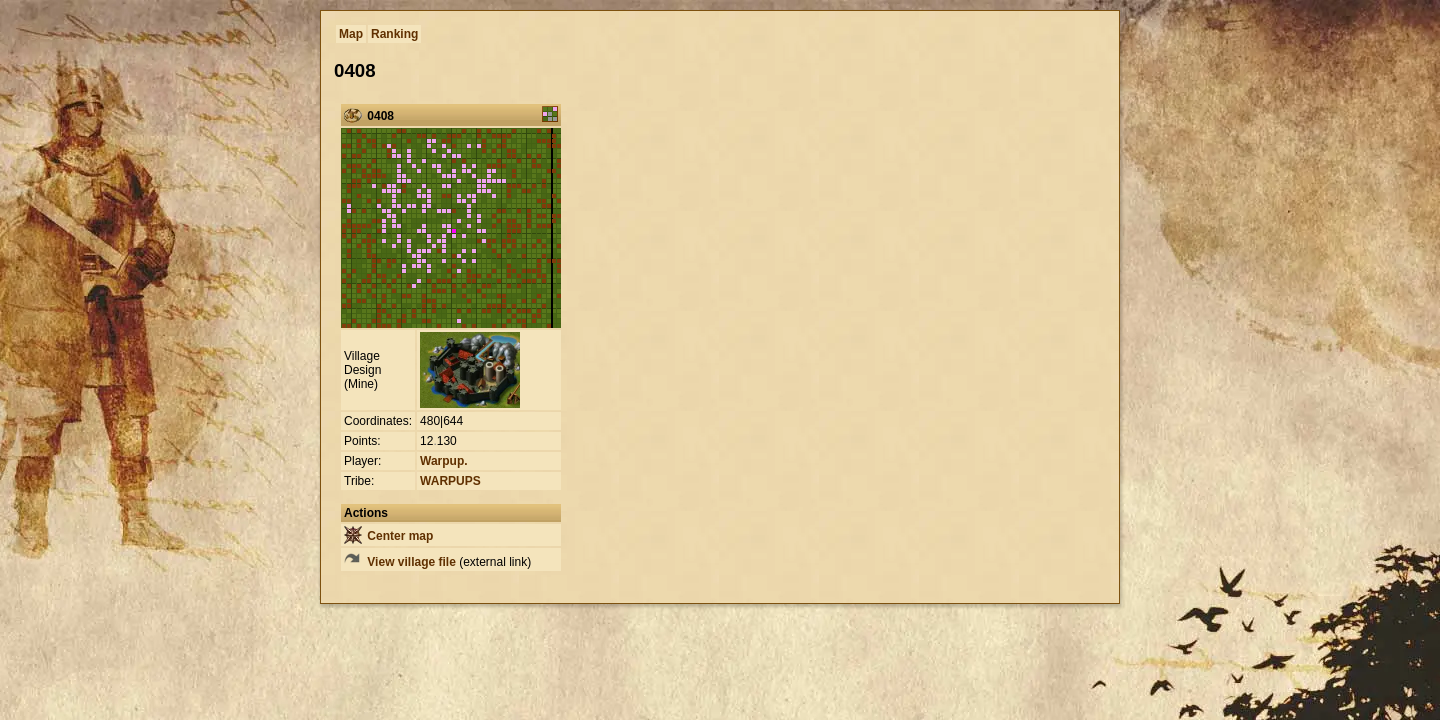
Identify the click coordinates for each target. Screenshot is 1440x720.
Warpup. (444, 461)
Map (351, 34)
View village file (400, 562)
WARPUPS (450, 481)
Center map (388, 536)
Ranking (394, 34)
